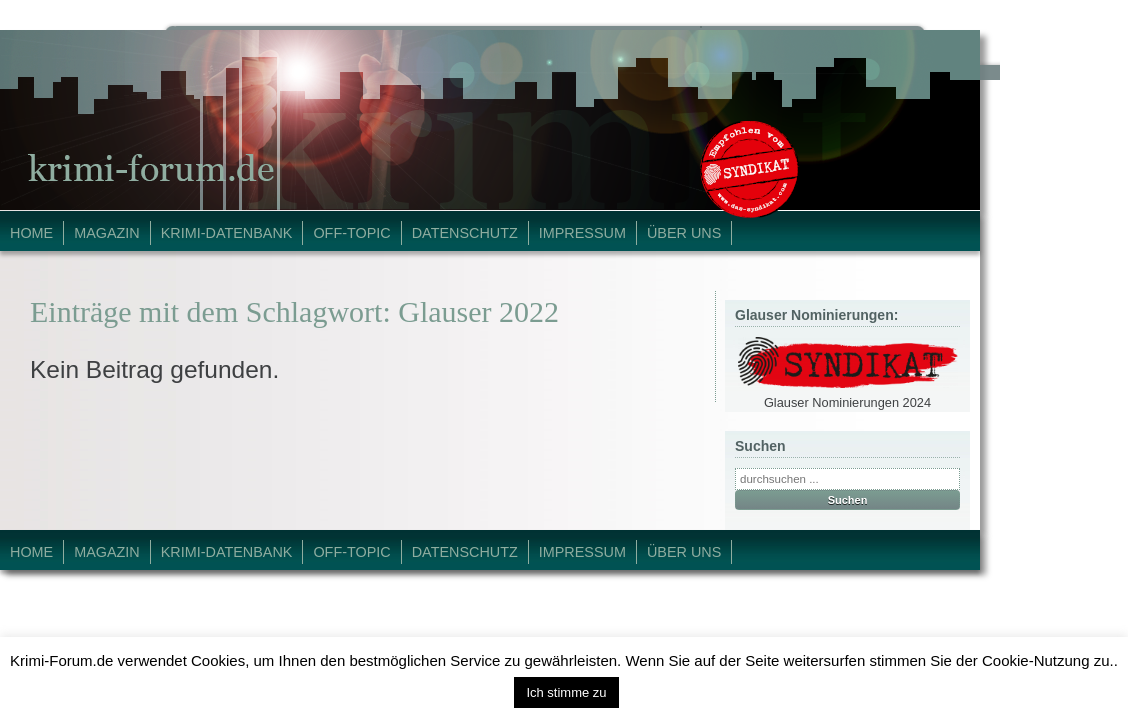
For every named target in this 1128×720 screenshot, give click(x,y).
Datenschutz (465, 233)
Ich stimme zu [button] (566, 692)
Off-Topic (351, 233)
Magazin (107, 233)
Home (31, 233)
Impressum (582, 233)
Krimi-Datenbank (227, 233)
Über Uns (684, 233)
